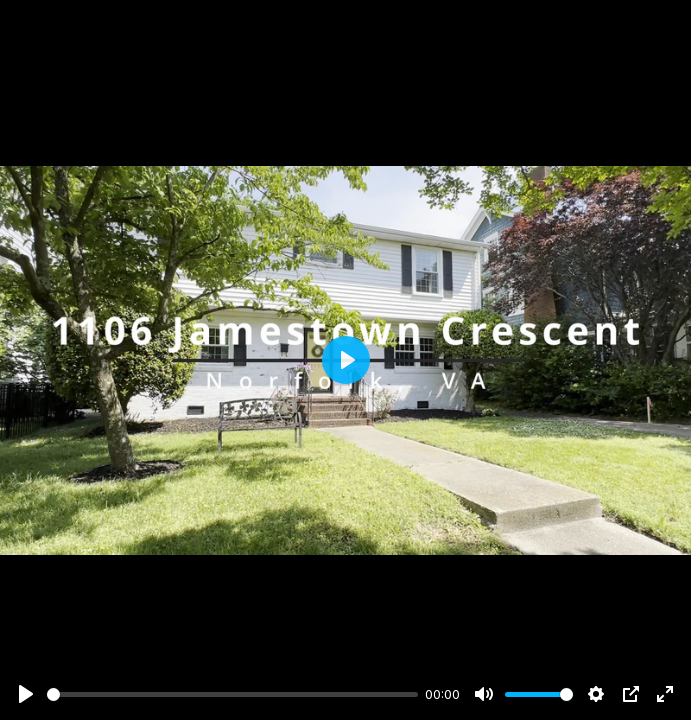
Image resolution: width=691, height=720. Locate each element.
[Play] (26, 694)
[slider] (232, 694)
